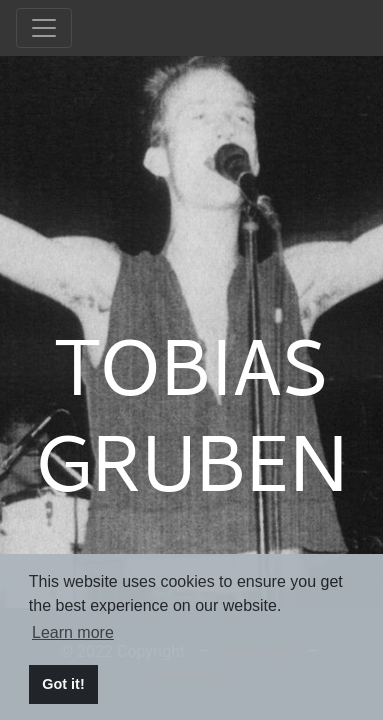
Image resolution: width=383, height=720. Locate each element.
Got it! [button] (63, 684)
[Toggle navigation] (44, 28)
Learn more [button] (73, 632)
